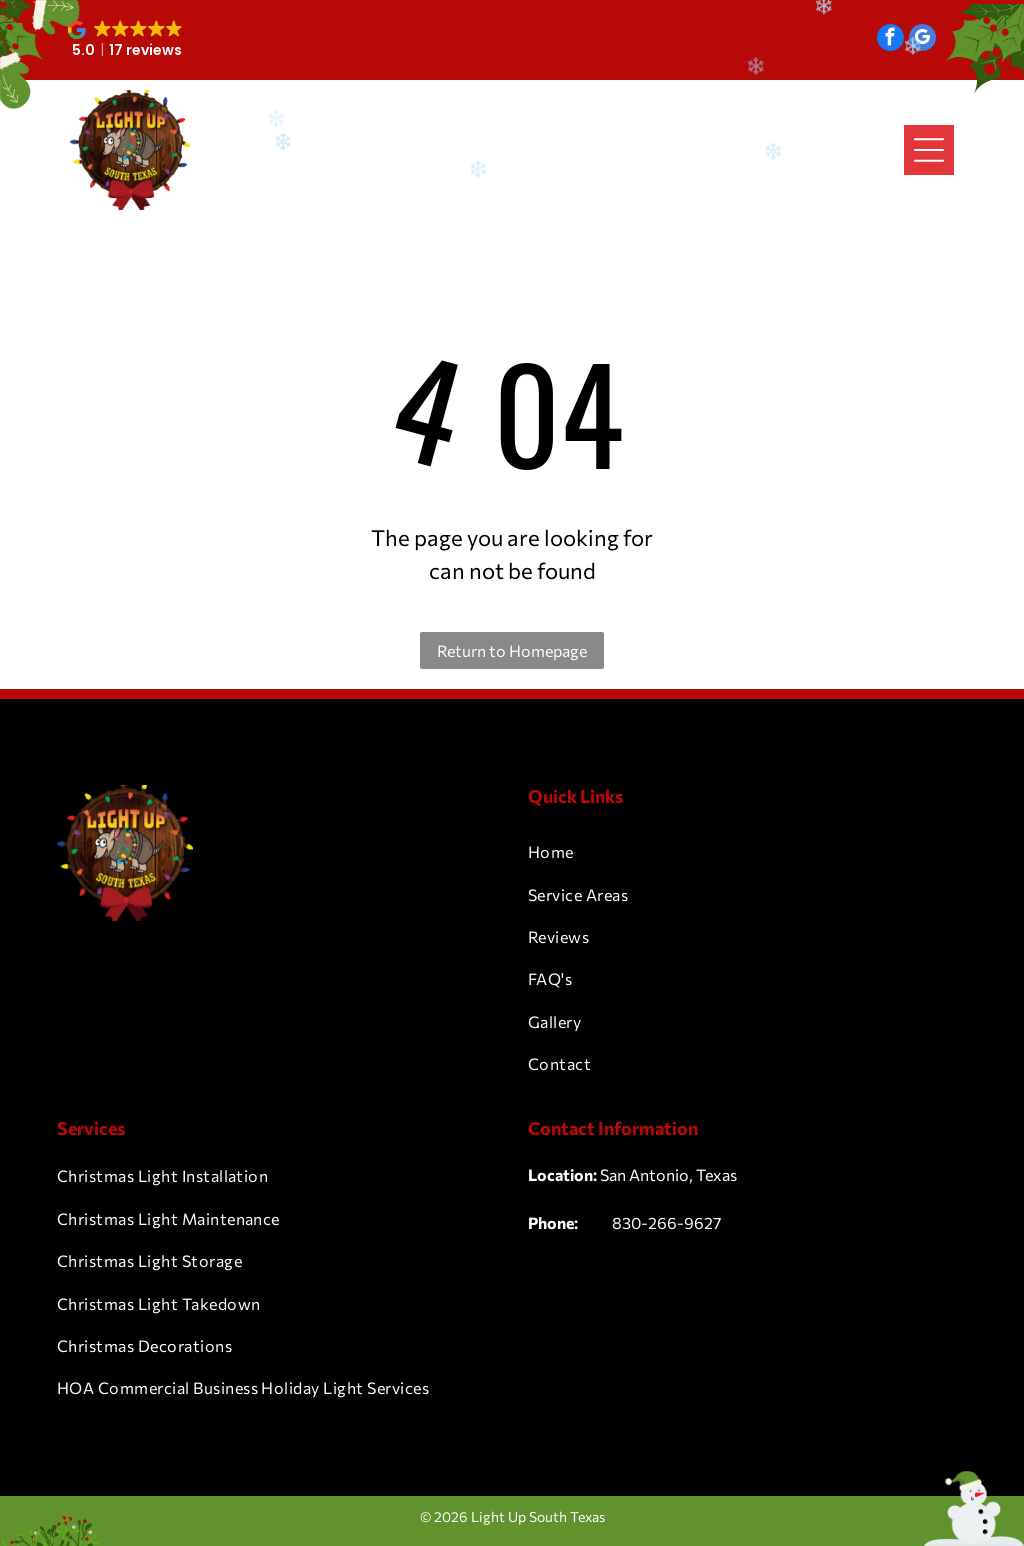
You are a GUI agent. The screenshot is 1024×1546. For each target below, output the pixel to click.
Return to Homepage (512, 650)
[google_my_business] (922, 40)
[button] (126, 40)
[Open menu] (929, 150)
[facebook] (890, 40)
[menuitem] (747, 852)
